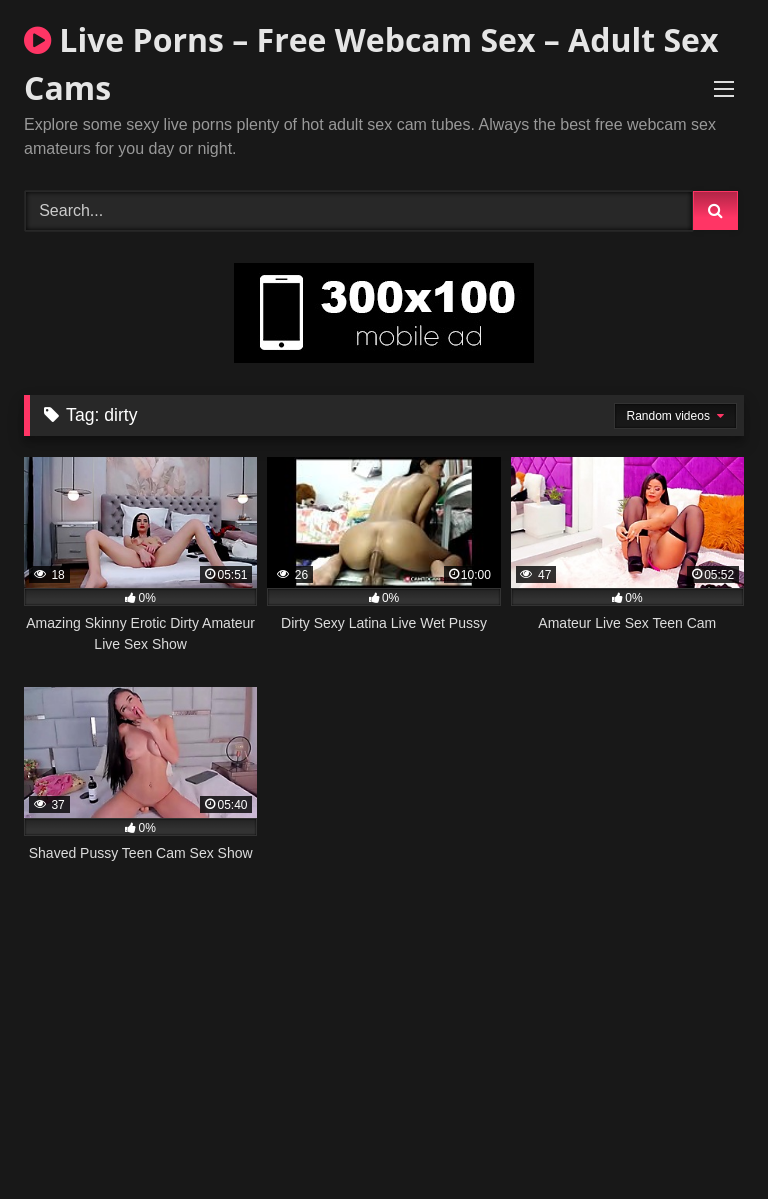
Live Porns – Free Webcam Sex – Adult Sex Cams (371, 63)
